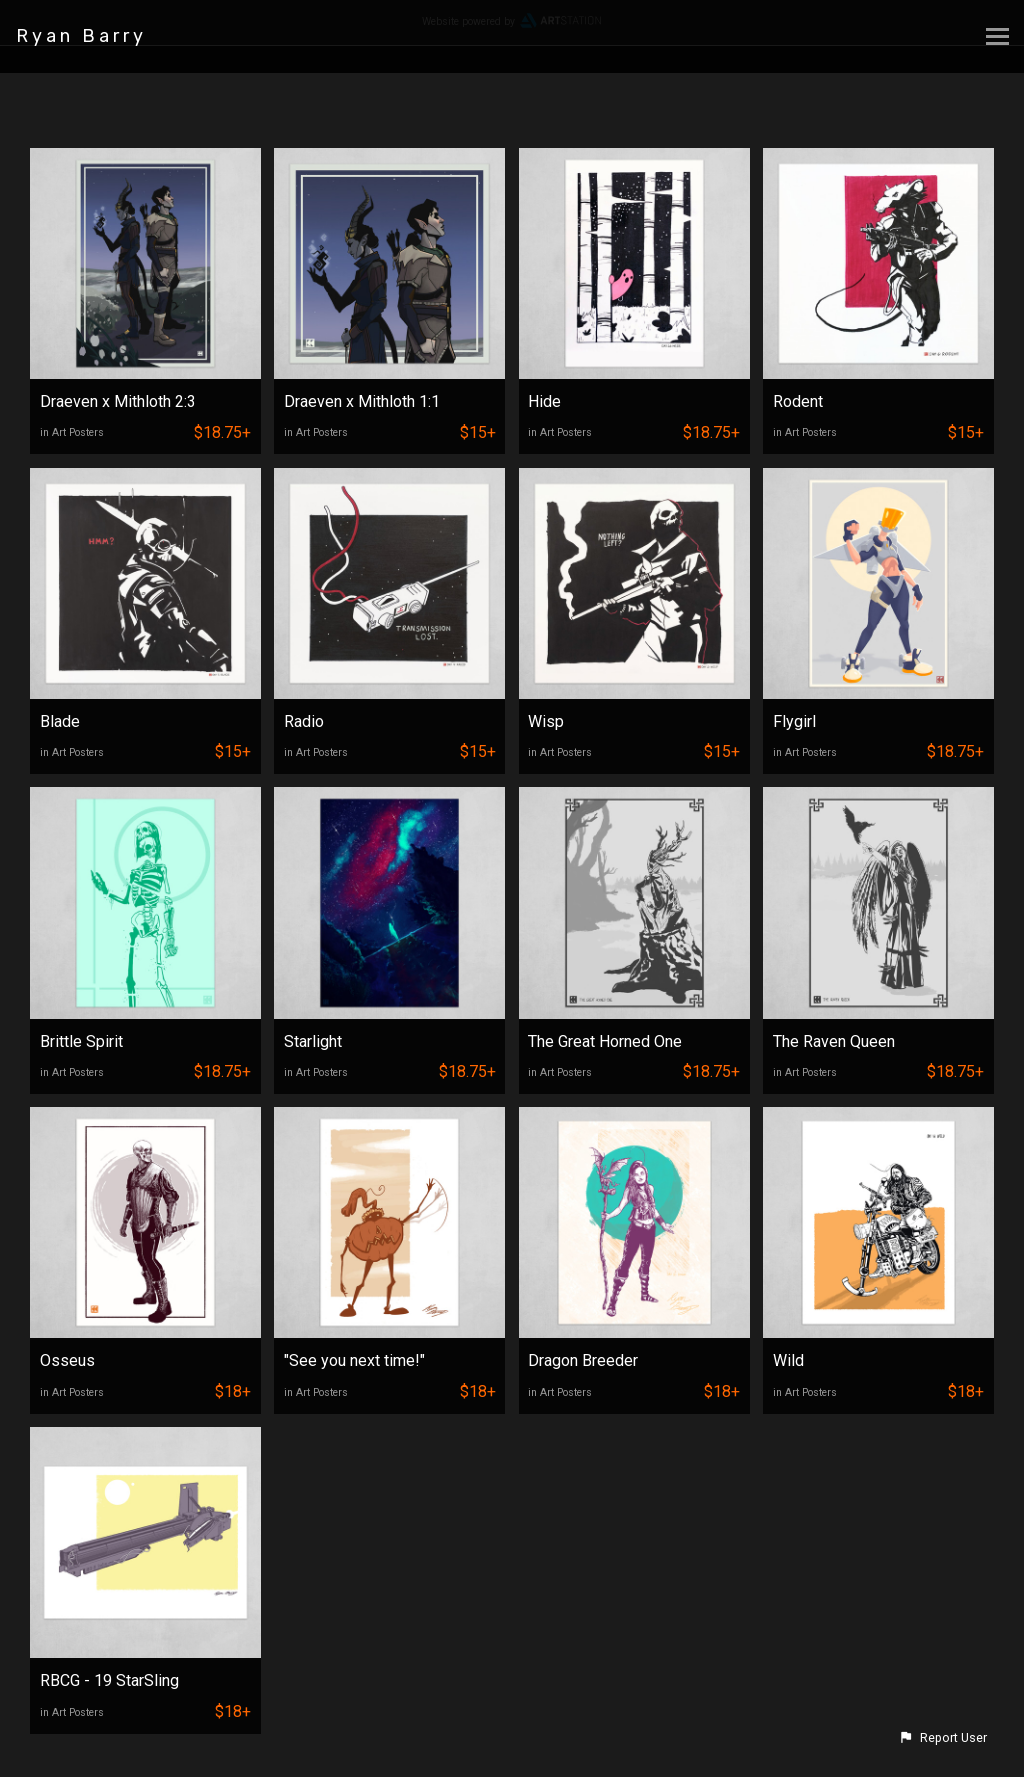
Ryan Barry (81, 36)
